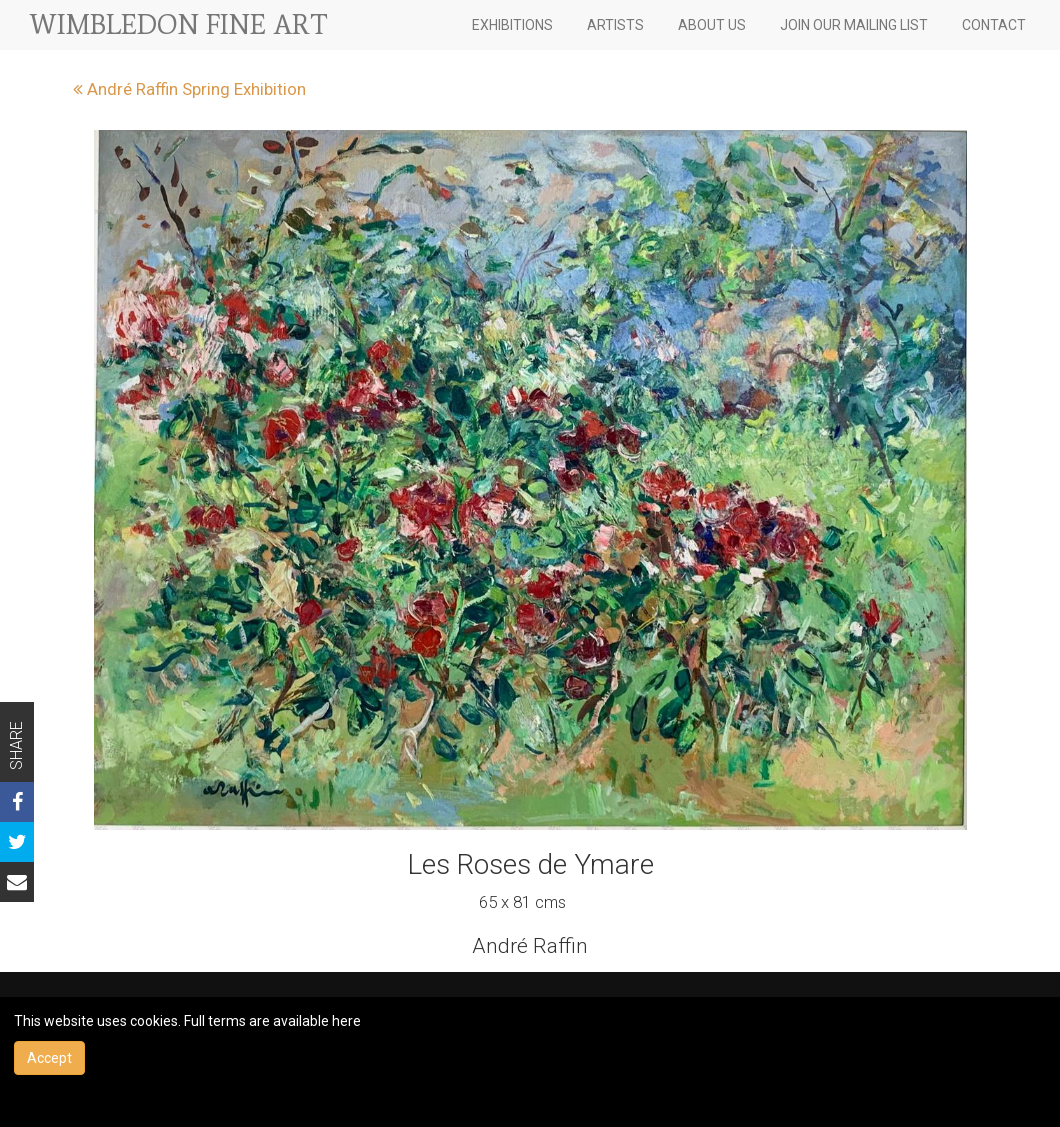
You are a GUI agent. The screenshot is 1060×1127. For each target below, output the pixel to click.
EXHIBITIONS (512, 25)
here (346, 1021)
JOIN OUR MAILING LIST (854, 25)
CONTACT (994, 25)
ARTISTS (615, 25)
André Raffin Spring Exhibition (189, 89)
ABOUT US (712, 25)
